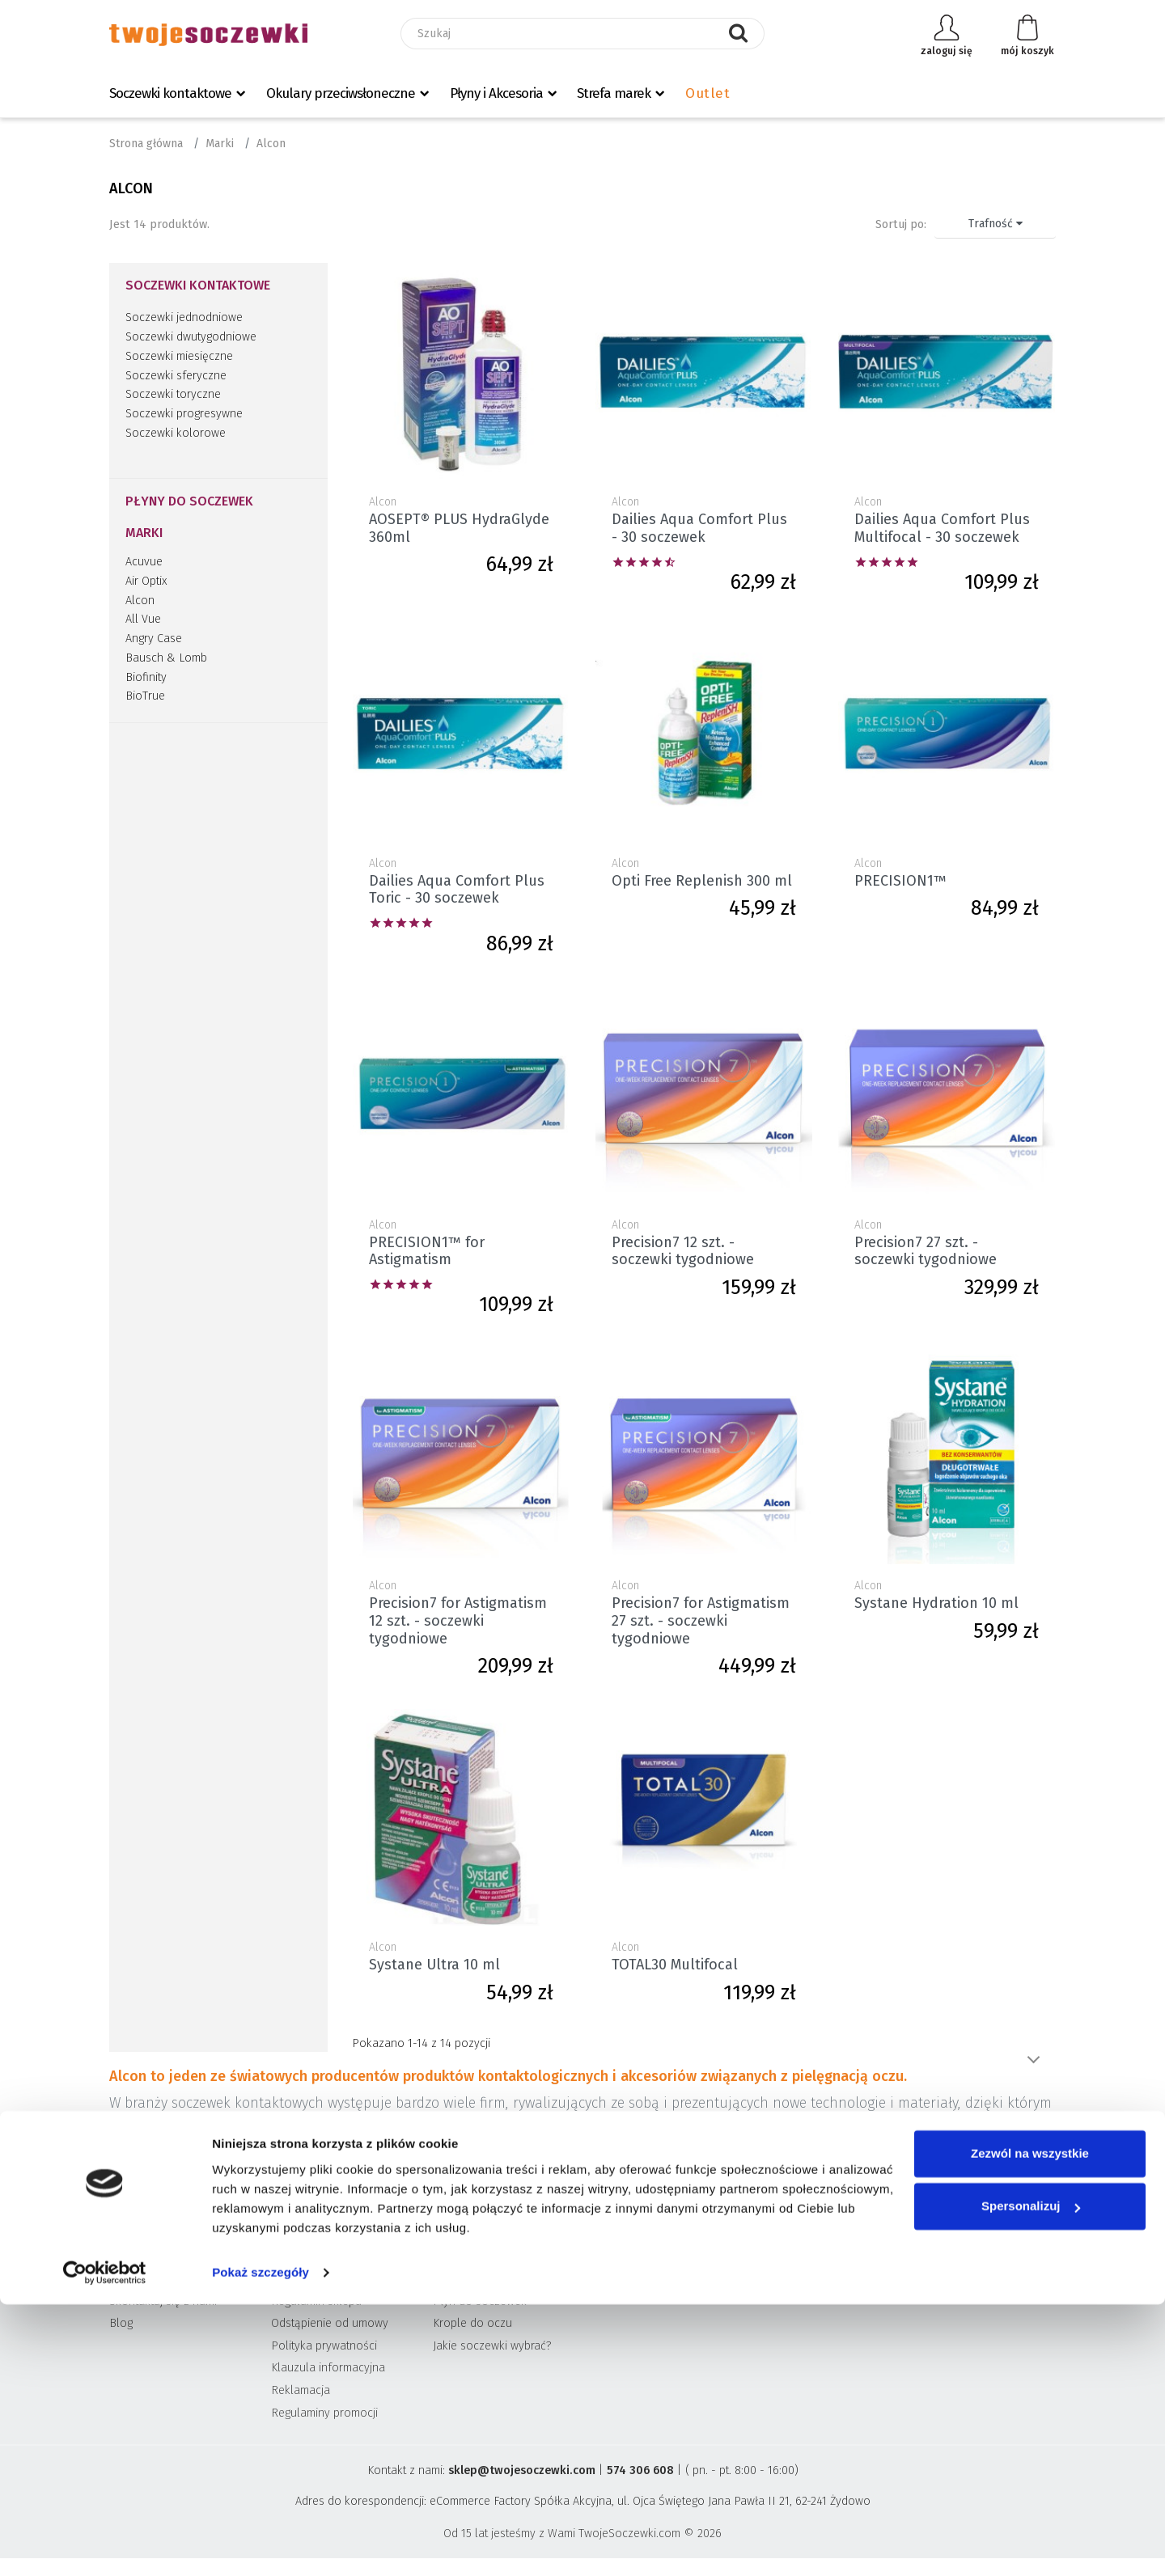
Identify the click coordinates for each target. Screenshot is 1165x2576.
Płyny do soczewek (189, 501)
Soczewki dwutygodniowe (190, 337)
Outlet (707, 93)
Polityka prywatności (324, 2346)
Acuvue (144, 562)
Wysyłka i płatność (318, 2279)
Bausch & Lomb (166, 658)
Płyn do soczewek (480, 2301)
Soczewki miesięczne (179, 356)
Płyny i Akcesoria (496, 93)
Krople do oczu (472, 2323)
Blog (121, 2323)
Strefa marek (613, 93)
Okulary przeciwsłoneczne (340, 93)
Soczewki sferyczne (176, 376)
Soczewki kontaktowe (170, 93)
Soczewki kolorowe (175, 433)
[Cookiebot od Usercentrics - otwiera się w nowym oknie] (105, 2544)
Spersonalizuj (1030, 2478)
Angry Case (153, 638)
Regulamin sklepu (316, 2301)
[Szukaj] (582, 33)
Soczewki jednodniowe (184, 317)
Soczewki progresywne (184, 414)
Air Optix (146, 581)
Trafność (995, 224)
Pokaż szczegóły (260, 2544)
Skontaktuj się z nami (163, 2301)
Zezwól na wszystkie (1030, 2425)
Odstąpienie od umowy (329, 2323)
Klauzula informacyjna (328, 2368)
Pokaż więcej (1033, 2060)
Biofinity (146, 677)
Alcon (140, 600)
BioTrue (145, 696)
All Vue (143, 619)
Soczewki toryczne (173, 394)
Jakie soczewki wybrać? (492, 2346)
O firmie (129, 2279)
